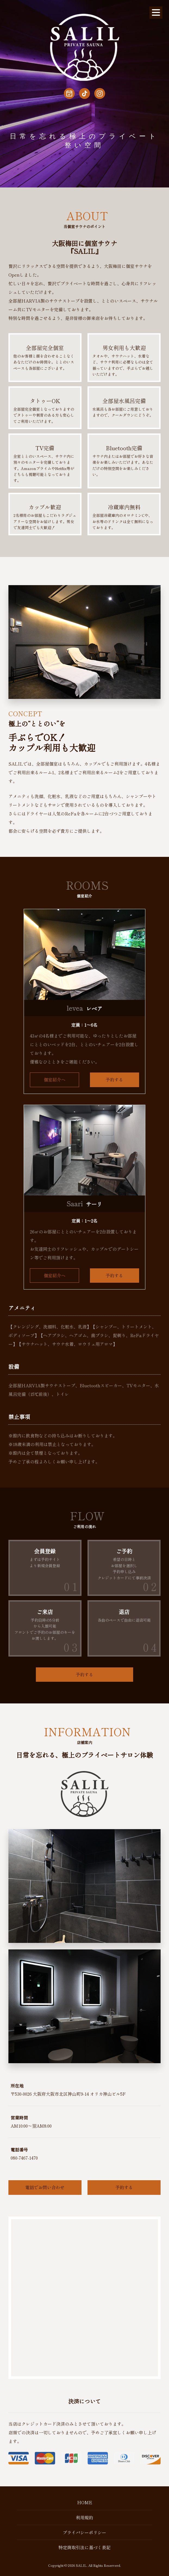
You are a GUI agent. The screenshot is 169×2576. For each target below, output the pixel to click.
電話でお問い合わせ (44, 2187)
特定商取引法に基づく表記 (84, 2547)
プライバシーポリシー (84, 2532)
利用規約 (84, 2517)
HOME (84, 2502)
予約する (114, 1079)
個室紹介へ (54, 1079)
